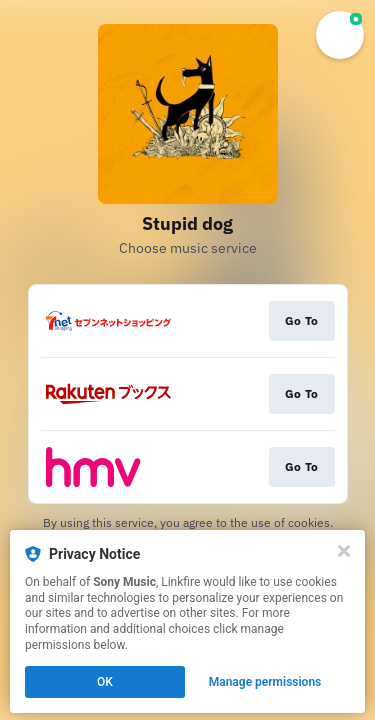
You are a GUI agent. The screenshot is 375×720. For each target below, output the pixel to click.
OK (105, 682)
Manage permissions (265, 682)
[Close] (344, 551)
